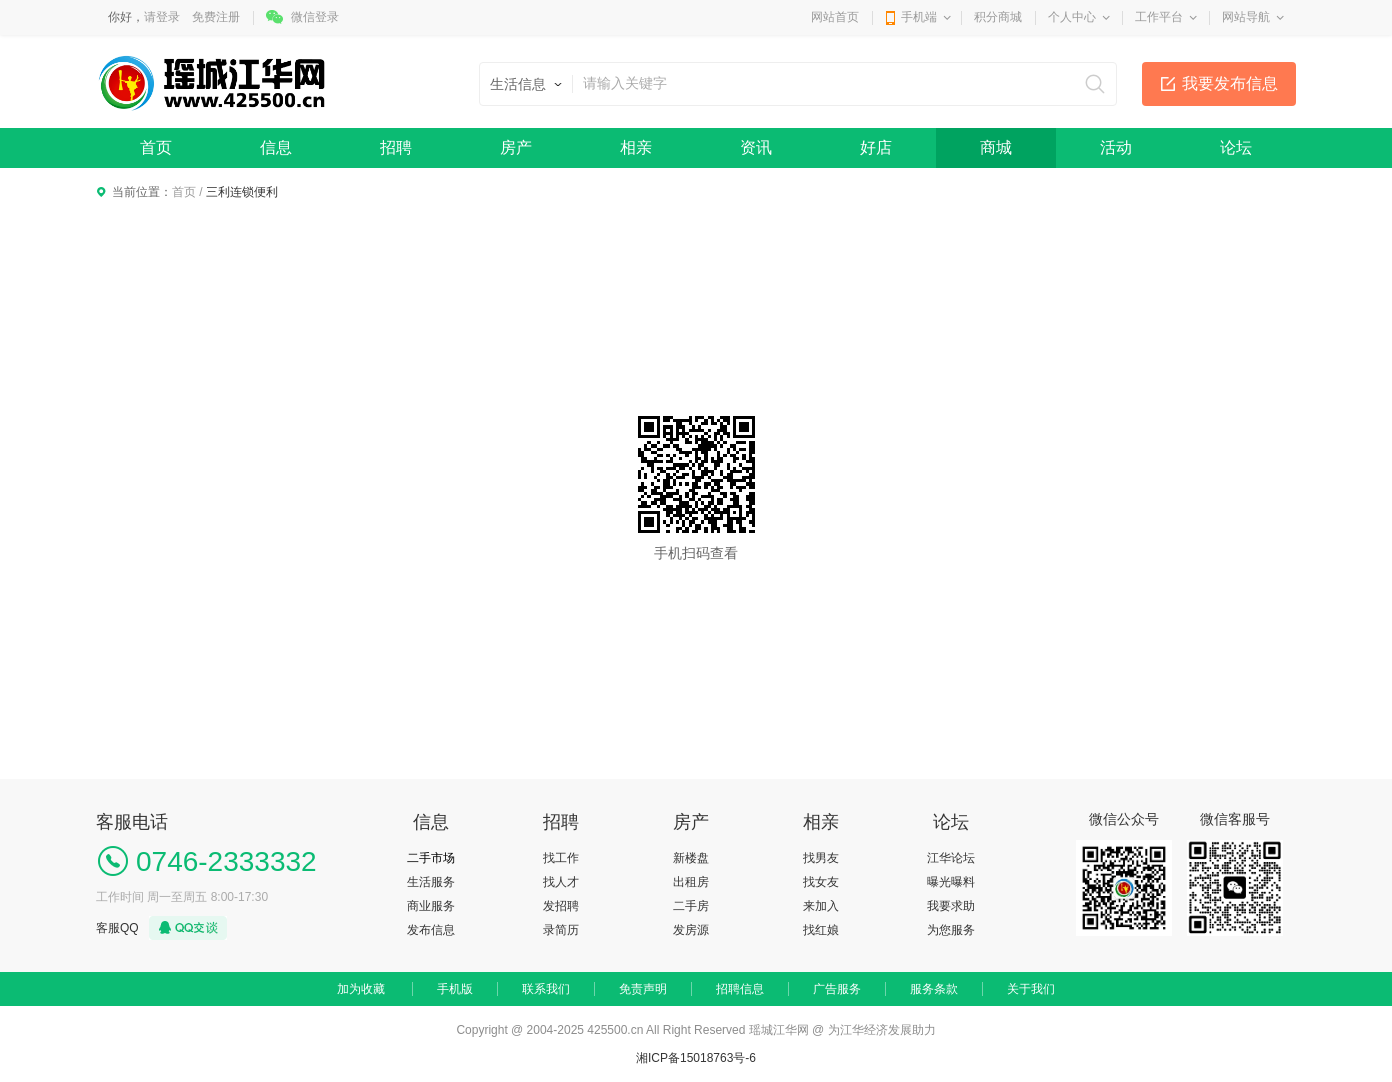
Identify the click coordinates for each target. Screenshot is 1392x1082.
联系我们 (546, 989)
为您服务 (951, 930)
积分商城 (998, 17)
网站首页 (835, 17)
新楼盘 (691, 858)
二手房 (691, 906)
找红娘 (821, 930)
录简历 (561, 930)
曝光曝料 (951, 882)
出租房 (691, 882)
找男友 (821, 858)
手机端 (919, 17)
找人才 (561, 882)
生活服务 (431, 882)
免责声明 (643, 989)
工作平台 (1159, 17)
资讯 (756, 147)
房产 (516, 147)
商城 (996, 147)
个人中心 (1072, 17)
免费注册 (216, 17)
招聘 (396, 147)
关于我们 (1031, 989)
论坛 (1236, 147)
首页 (156, 147)
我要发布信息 (1230, 83)
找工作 (561, 858)
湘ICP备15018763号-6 (696, 1058)
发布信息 (431, 930)
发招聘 (561, 906)
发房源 (691, 930)
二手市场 (431, 858)
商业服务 (431, 906)
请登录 (162, 17)
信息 (276, 147)
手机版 (455, 989)
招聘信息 (740, 989)
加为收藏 (361, 989)
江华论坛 (951, 858)
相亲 (636, 147)
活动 (1116, 147)
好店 (876, 147)
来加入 (821, 906)
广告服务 (837, 989)
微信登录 (315, 17)
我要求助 (951, 906)
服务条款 (934, 989)
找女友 (821, 882)
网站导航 (1246, 17)
